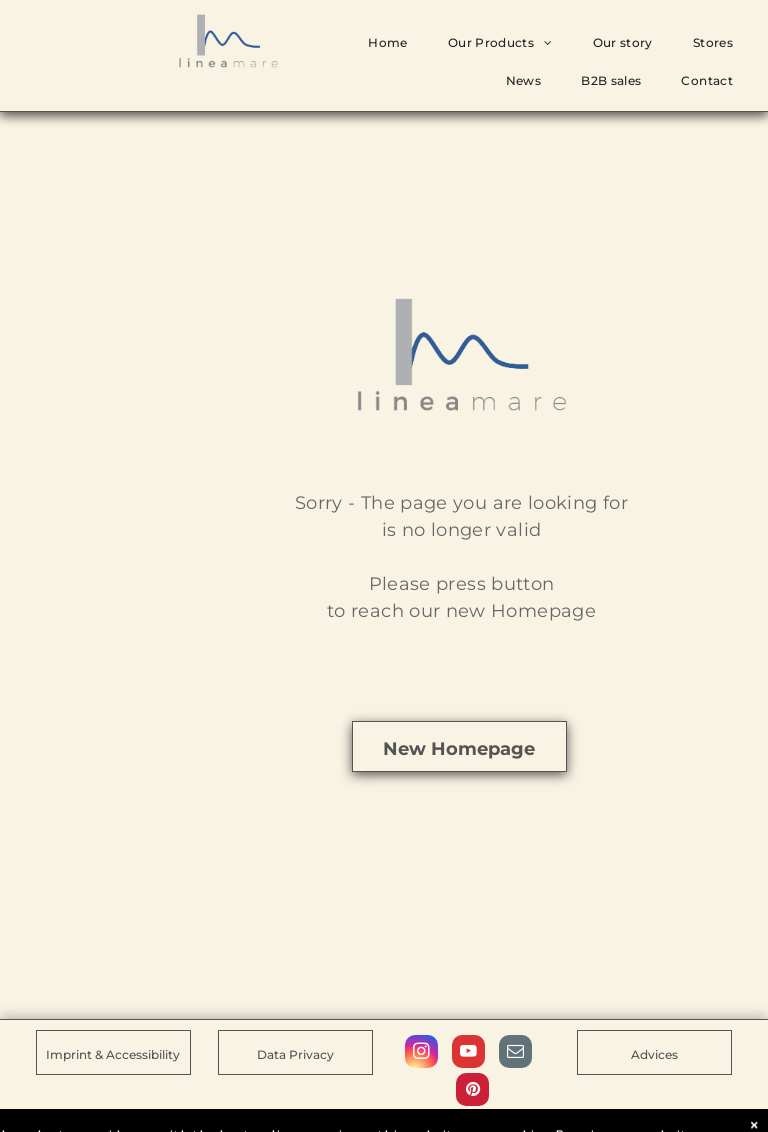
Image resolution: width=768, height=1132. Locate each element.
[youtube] (468, 1054)
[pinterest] (472, 1092)
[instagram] (421, 1054)
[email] (515, 1054)
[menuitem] (387, 43)
